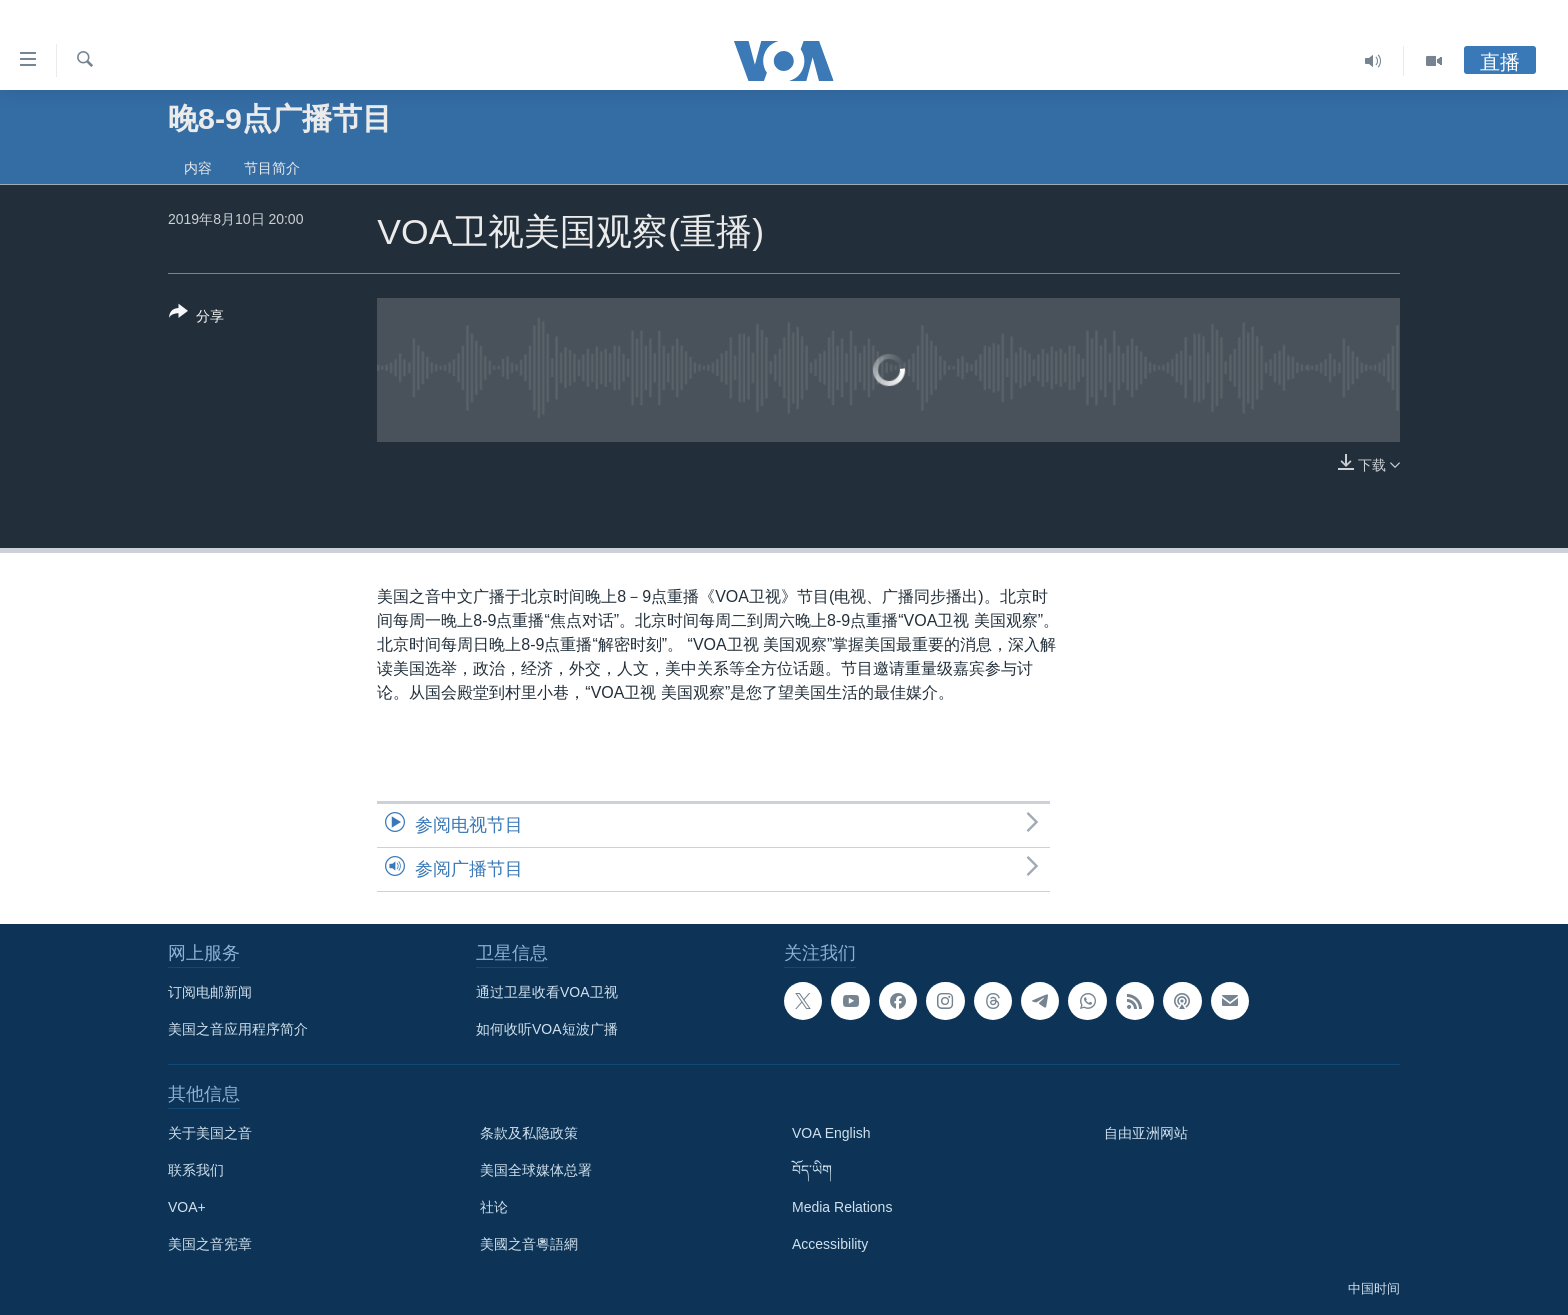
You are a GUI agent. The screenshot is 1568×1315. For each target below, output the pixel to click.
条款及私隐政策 (529, 1133)
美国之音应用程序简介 (238, 1029)
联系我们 (196, 1170)
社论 (494, 1207)
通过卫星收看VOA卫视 (547, 992)
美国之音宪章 (210, 1244)
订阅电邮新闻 (210, 992)
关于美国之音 (210, 1133)
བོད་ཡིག (812, 1170)
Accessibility (830, 1244)
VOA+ (187, 1207)
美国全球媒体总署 (536, 1170)
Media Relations (842, 1207)
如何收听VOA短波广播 (547, 1029)
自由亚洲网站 (1146, 1133)
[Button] (196, 318)
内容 (198, 168)
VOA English (831, 1133)
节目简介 (272, 168)
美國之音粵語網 (529, 1244)
